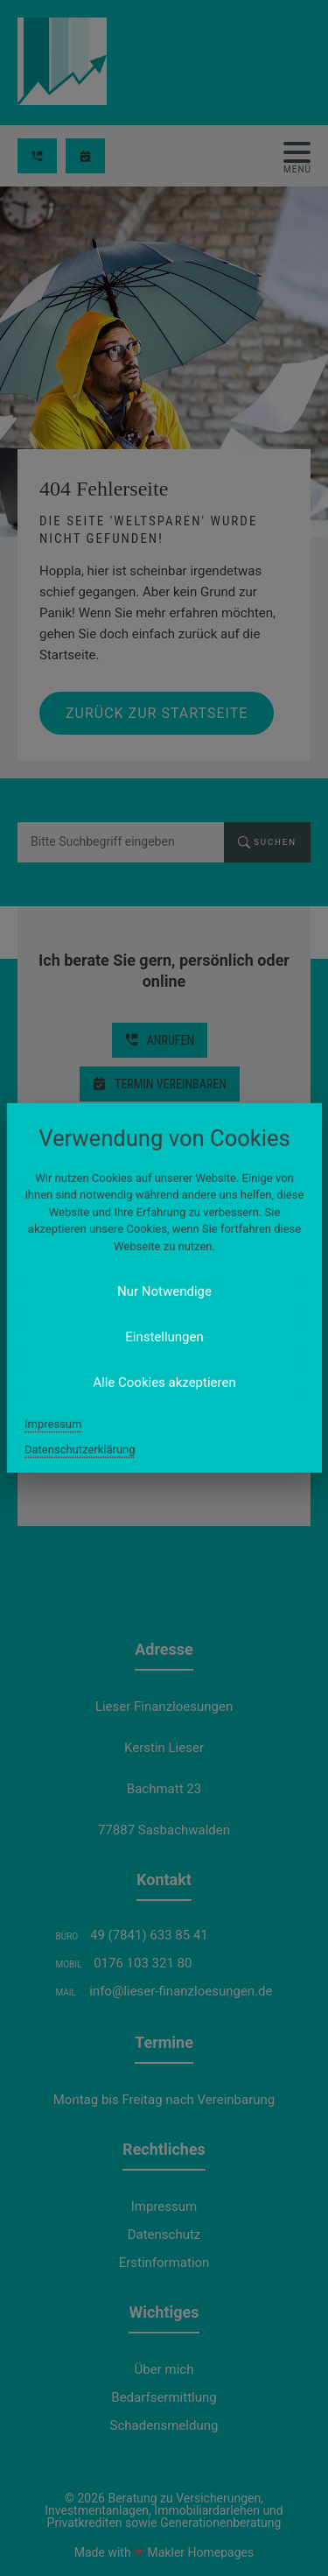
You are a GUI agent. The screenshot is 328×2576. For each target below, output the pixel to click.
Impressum (52, 1424)
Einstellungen (164, 1337)
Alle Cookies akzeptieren (164, 1382)
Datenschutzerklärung (80, 1449)
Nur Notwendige (164, 1291)
